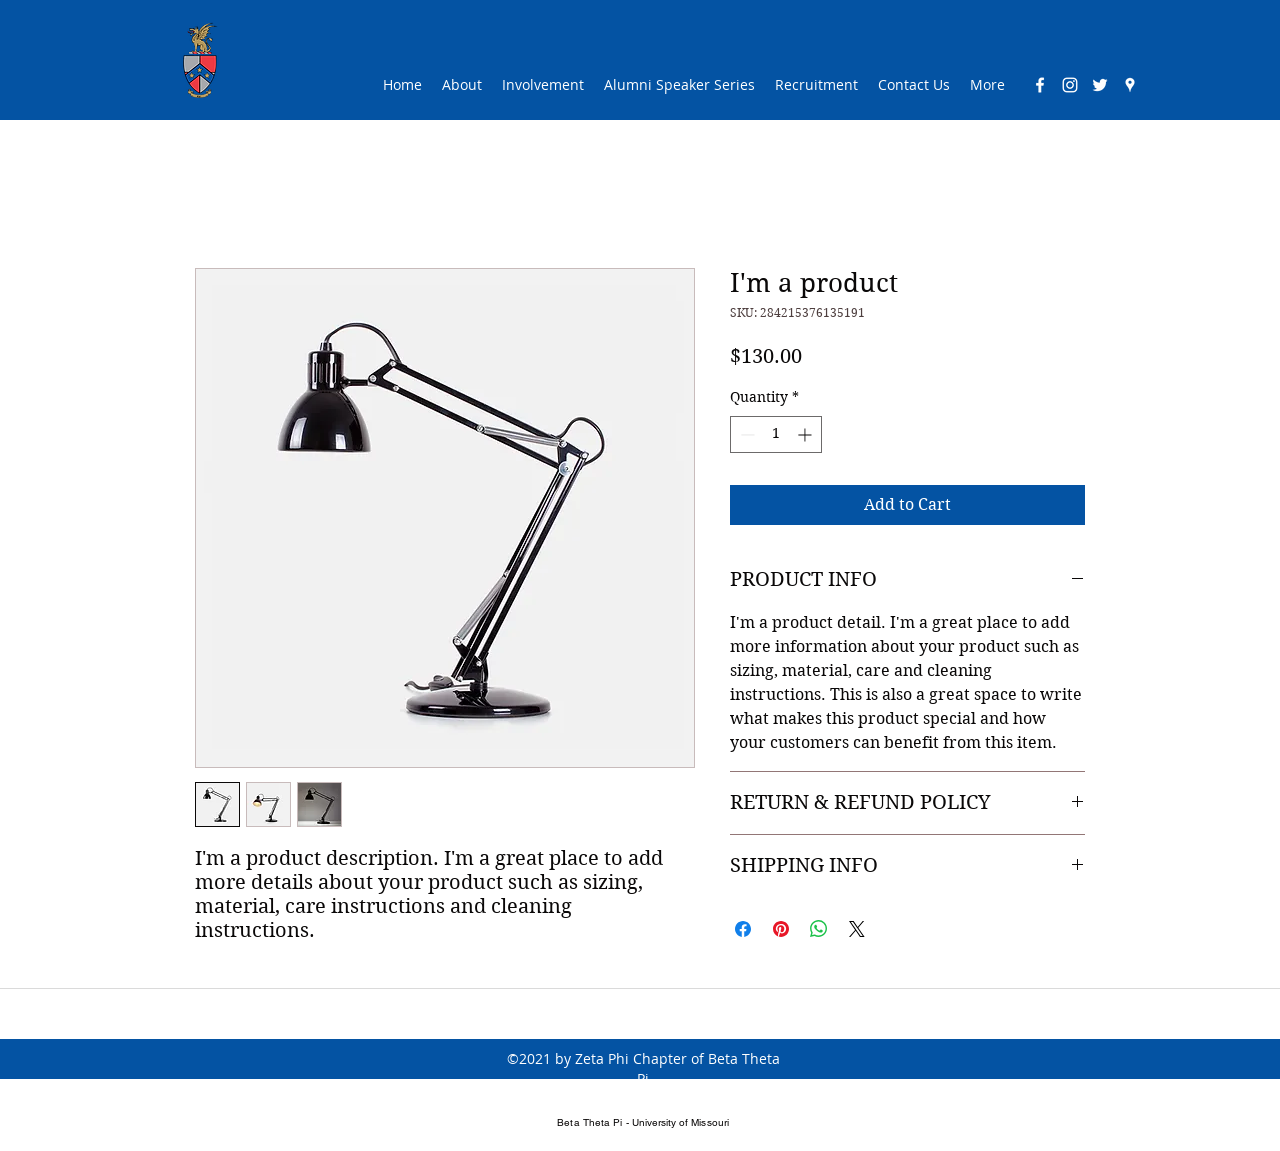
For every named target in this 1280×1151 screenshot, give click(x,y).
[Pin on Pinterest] (781, 929)
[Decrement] (745, 434)
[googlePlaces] (1130, 85)
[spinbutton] (776, 434)
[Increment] (806, 434)
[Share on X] (857, 929)
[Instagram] (1070, 85)
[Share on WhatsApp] (819, 929)
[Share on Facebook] (743, 929)
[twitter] (1100, 85)
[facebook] (1040, 85)
